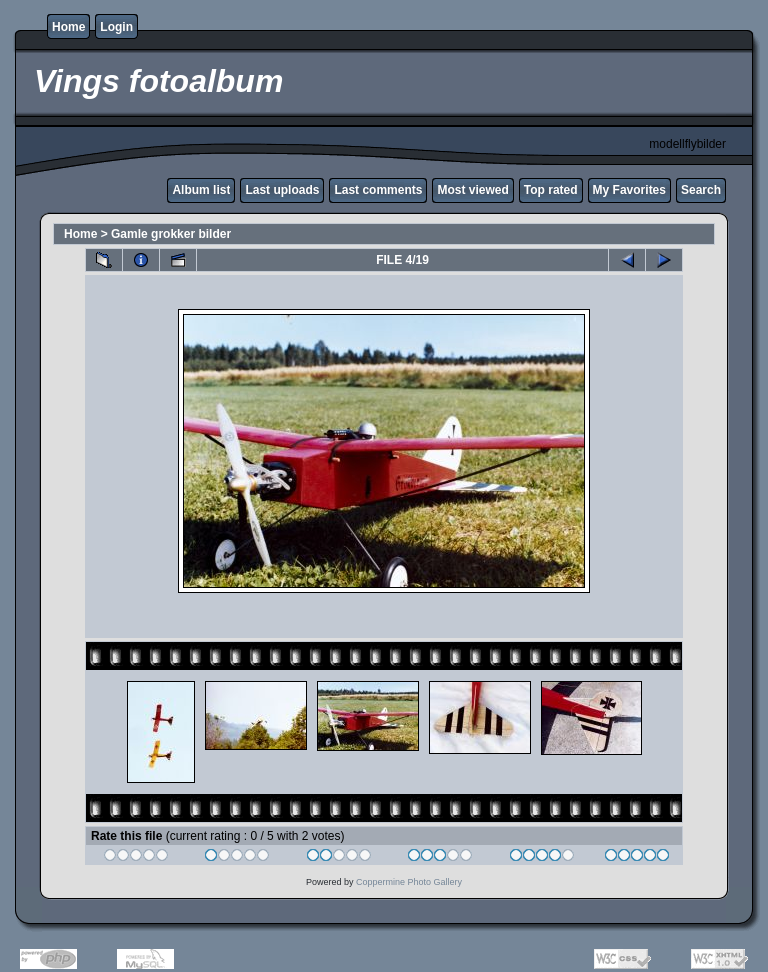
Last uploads (282, 190)
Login (116, 27)
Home (68, 27)
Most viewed (472, 190)
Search (701, 190)
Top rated (551, 190)
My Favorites (629, 190)
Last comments (378, 190)
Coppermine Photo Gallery (409, 882)
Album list (201, 190)
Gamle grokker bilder (171, 234)
